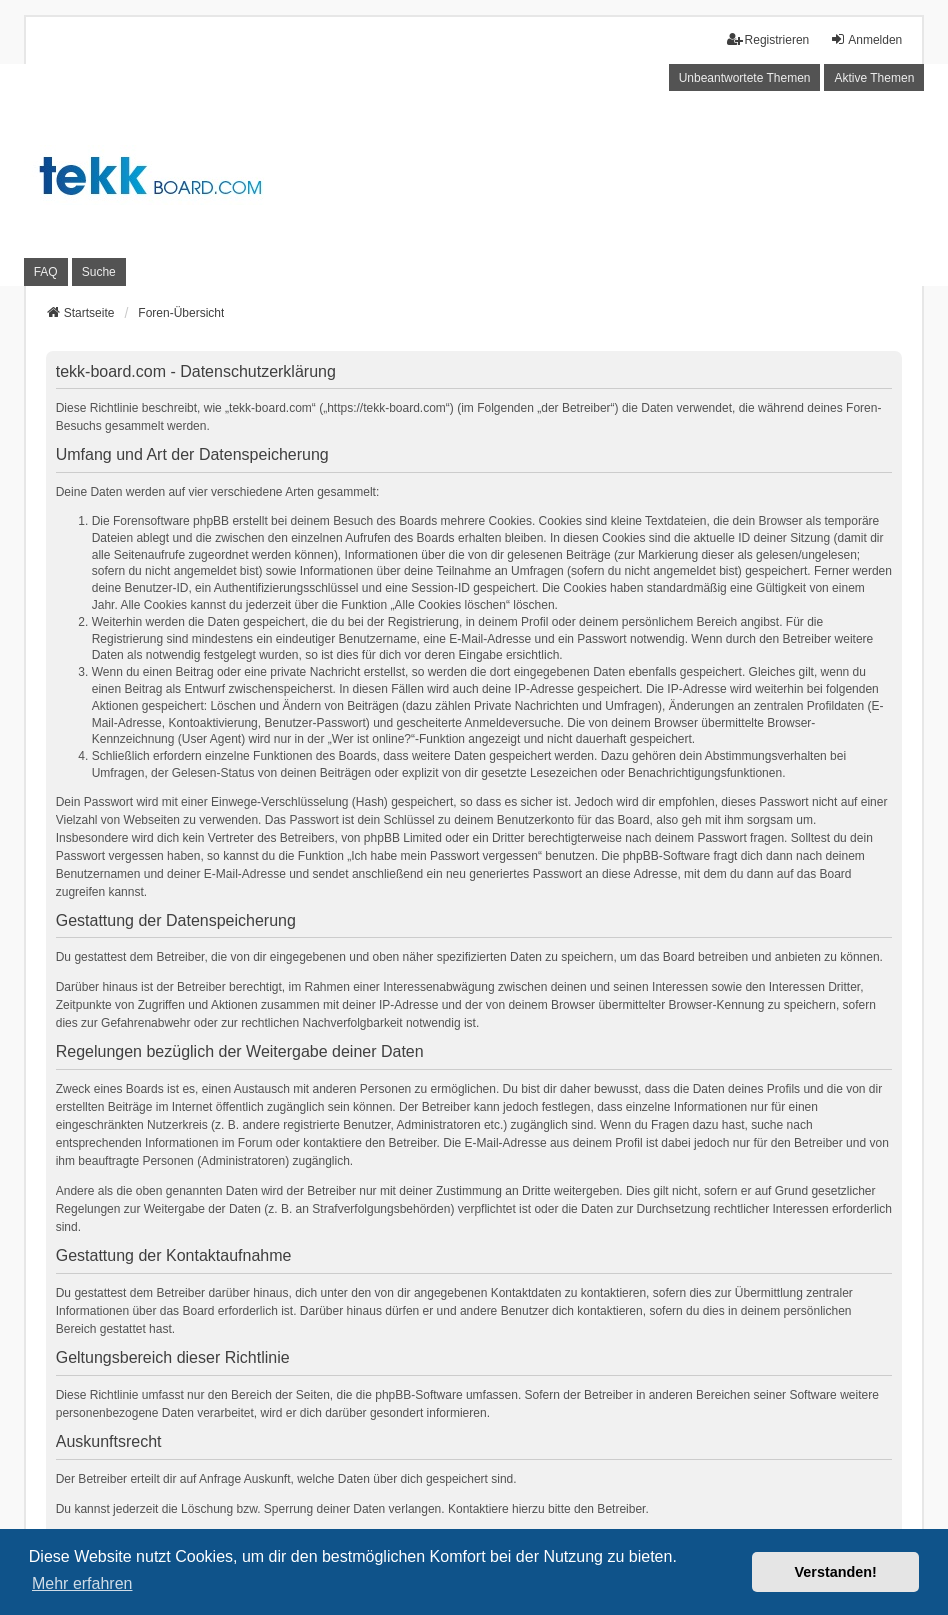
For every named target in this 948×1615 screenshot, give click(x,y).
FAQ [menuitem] (46, 272)
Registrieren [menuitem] (768, 39)
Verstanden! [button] (836, 1572)
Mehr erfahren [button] (82, 1583)
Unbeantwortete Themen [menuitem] (745, 78)
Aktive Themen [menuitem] (874, 78)
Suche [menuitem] (99, 272)
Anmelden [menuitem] (866, 39)
